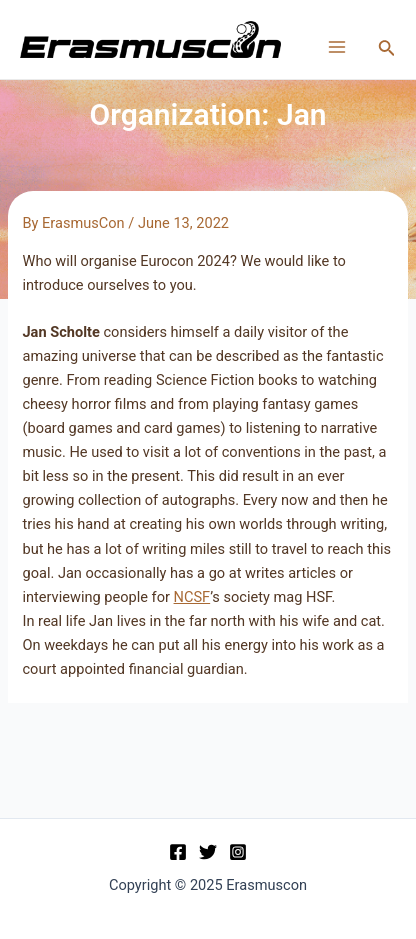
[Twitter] (208, 852)
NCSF (192, 597)
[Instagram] (238, 852)
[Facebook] (178, 852)
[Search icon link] (387, 49)
